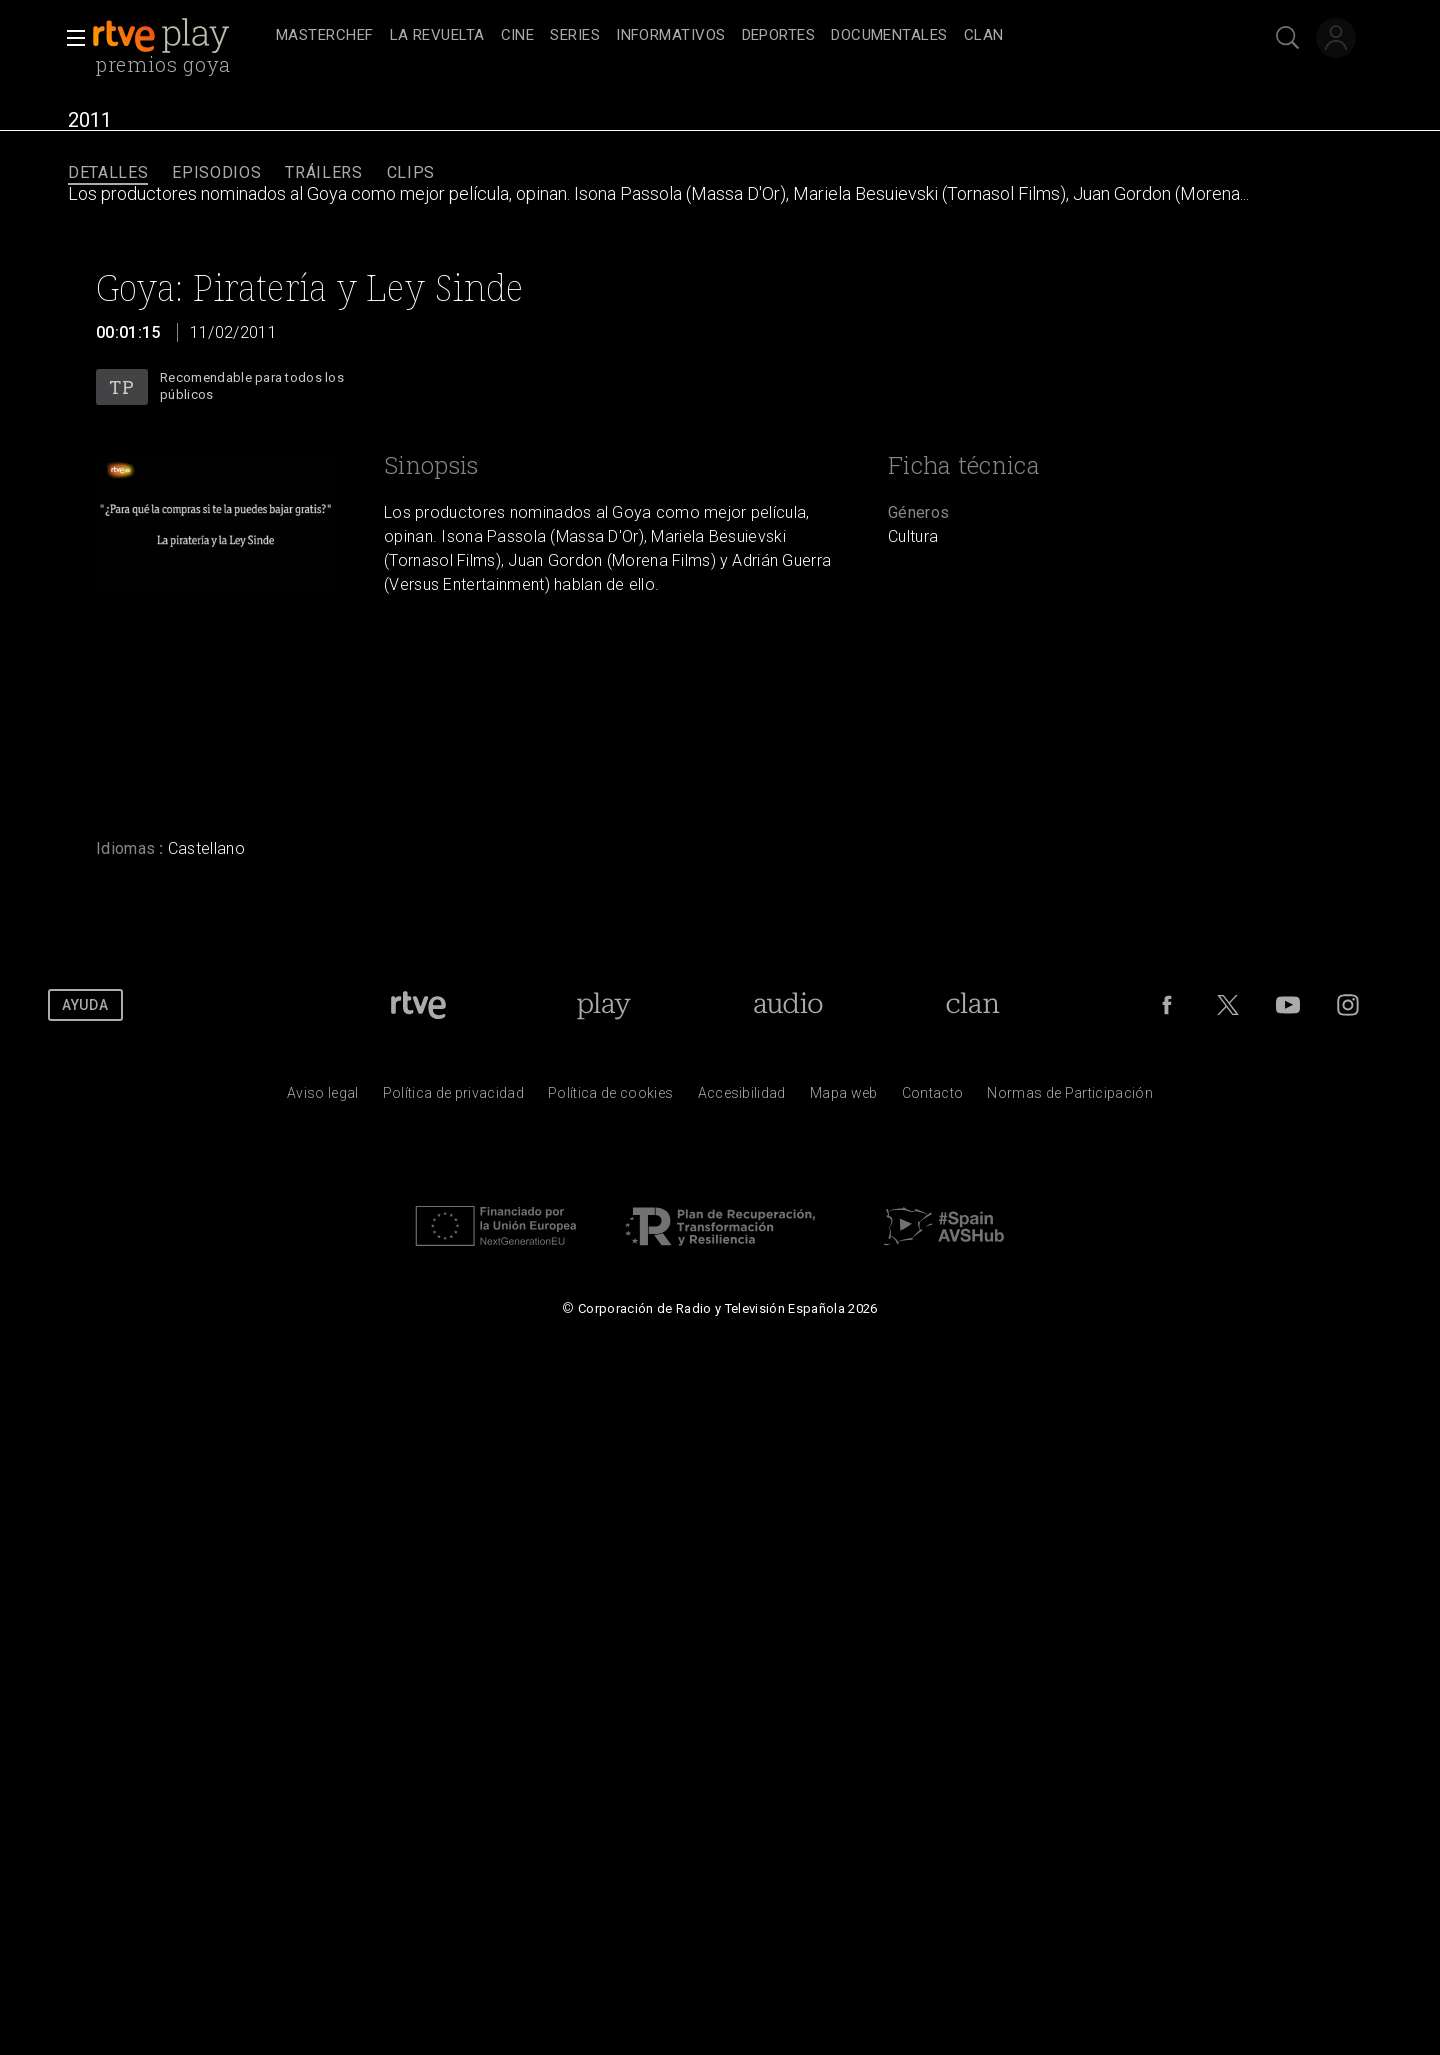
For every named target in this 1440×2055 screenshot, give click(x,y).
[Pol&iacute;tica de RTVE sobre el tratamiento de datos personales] (453, 1098)
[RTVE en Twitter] (1228, 1005)
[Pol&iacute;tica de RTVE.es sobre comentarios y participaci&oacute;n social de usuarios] (1070, 1098)
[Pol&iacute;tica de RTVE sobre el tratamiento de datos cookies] (610, 1098)
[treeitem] (325, 36)
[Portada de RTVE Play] (603, 1005)
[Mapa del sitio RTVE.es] (844, 1098)
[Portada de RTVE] (418, 1005)
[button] (70, 38)
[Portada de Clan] (972, 1005)
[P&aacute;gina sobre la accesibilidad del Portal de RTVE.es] (742, 1098)
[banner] (180, 36)
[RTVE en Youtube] (1288, 1005)
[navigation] (742, 36)
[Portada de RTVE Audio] (788, 1005)
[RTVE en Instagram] (1348, 1005)
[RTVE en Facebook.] (1167, 1005)
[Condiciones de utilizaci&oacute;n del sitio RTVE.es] (323, 1098)
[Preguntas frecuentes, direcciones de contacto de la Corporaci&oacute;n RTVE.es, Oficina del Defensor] (933, 1098)
